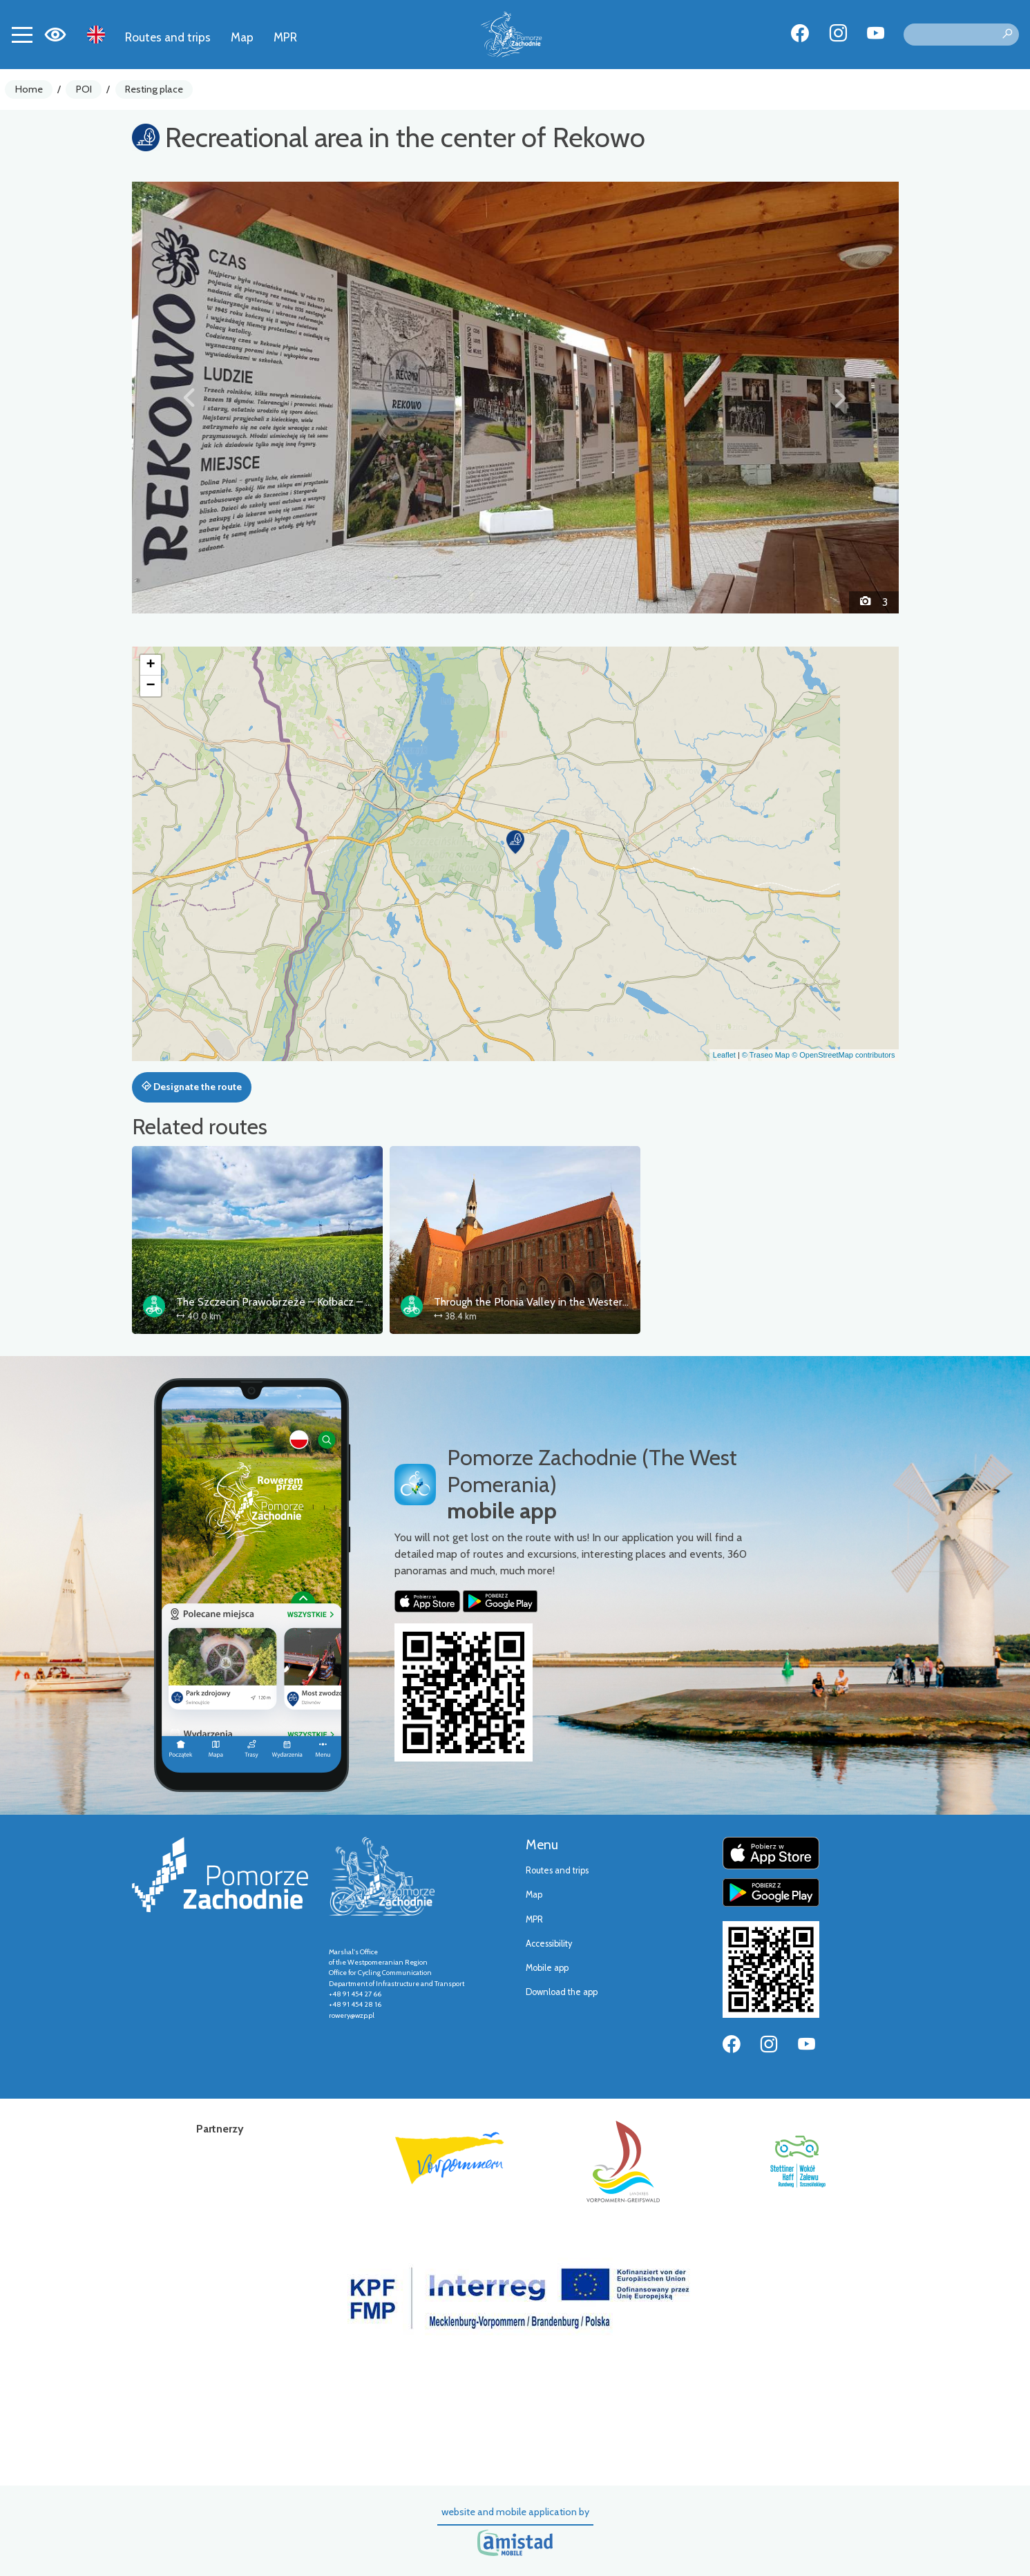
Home (29, 89)
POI (84, 89)
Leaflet (724, 1055)
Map (242, 37)
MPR (285, 37)
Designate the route (192, 1086)
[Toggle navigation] (22, 34)
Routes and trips (168, 37)
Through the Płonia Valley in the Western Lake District (562, 1301)
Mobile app (547, 1968)
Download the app (562, 1992)
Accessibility (549, 1943)
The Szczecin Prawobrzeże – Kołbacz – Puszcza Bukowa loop (322, 1301)
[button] (189, 397)
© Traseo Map (766, 1055)
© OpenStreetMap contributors (843, 1055)
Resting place (154, 89)
